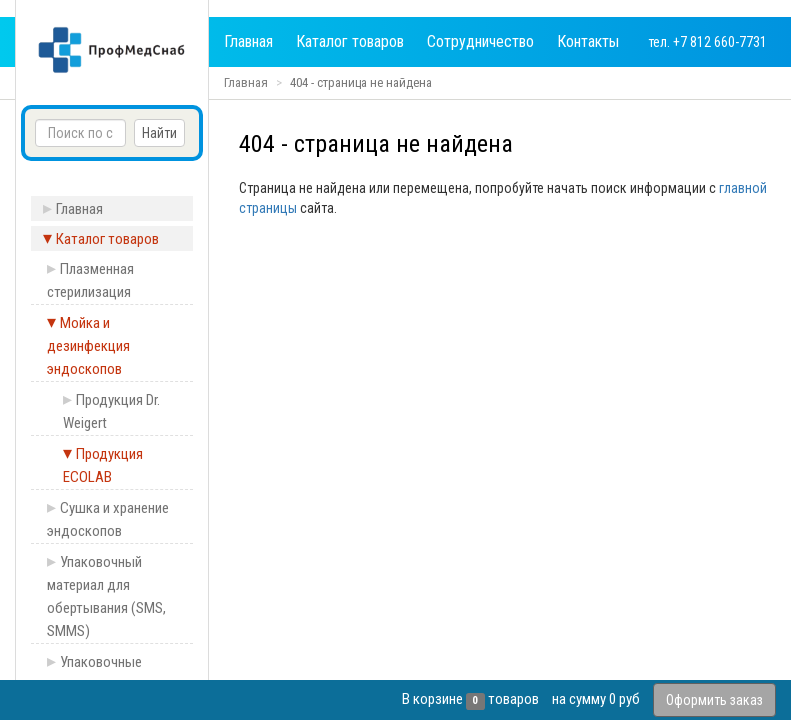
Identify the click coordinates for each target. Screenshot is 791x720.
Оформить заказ (714, 700)
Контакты (588, 41)
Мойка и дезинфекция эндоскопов (88, 346)
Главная (248, 41)
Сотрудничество (480, 41)
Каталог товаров (350, 41)
